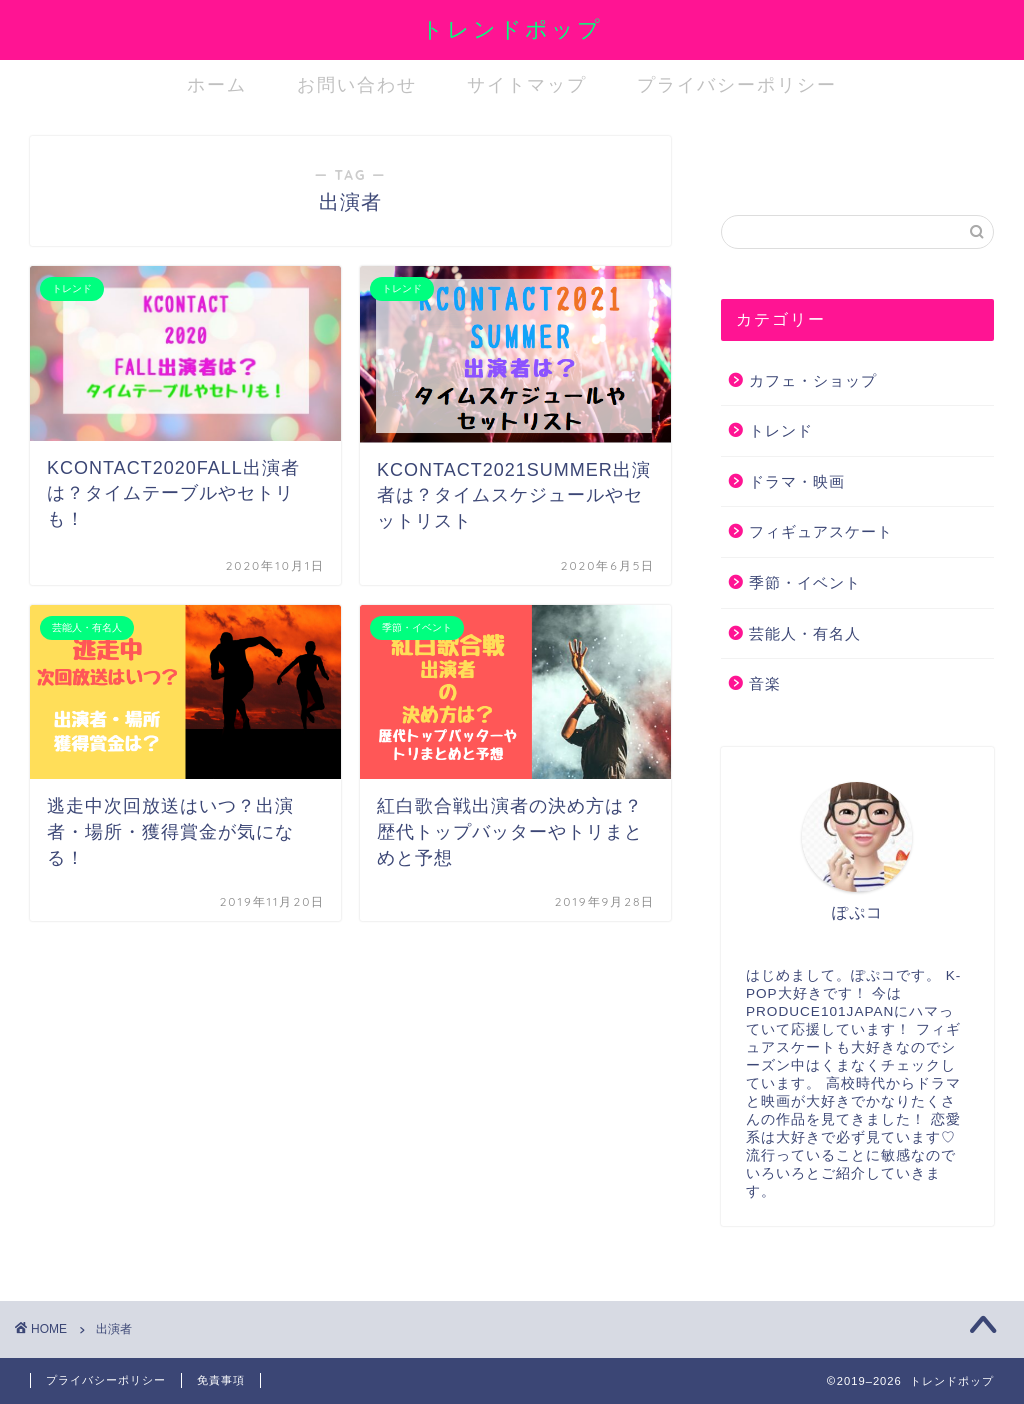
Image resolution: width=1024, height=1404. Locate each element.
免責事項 (221, 1380)
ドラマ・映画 (797, 481)
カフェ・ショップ (813, 380)
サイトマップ (527, 84)
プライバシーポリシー (737, 84)
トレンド (781, 430)
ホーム (217, 84)
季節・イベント (805, 582)
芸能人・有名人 (805, 633)
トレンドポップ (512, 28)
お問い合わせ (357, 84)
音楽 (765, 683)
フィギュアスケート (821, 531)
